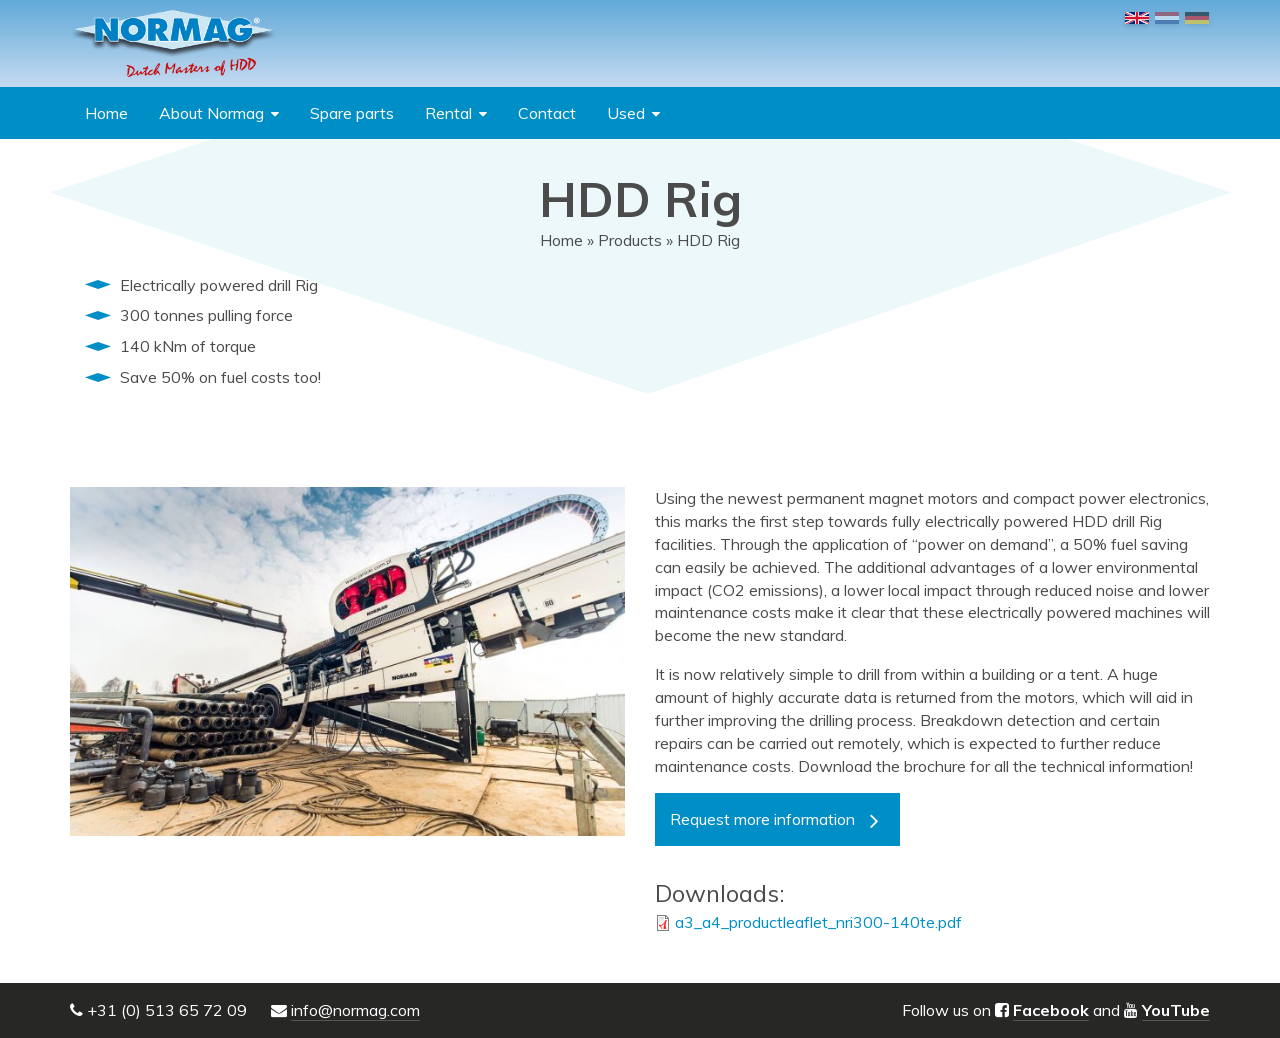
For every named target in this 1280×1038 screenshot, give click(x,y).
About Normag (211, 113)
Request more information (762, 819)
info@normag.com (355, 1010)
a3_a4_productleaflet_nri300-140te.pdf (818, 922)
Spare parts (352, 113)
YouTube (1176, 1010)
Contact (547, 113)
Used (626, 113)
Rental (448, 113)
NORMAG (173, 43)
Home (106, 113)
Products (630, 240)
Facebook (1051, 1010)
